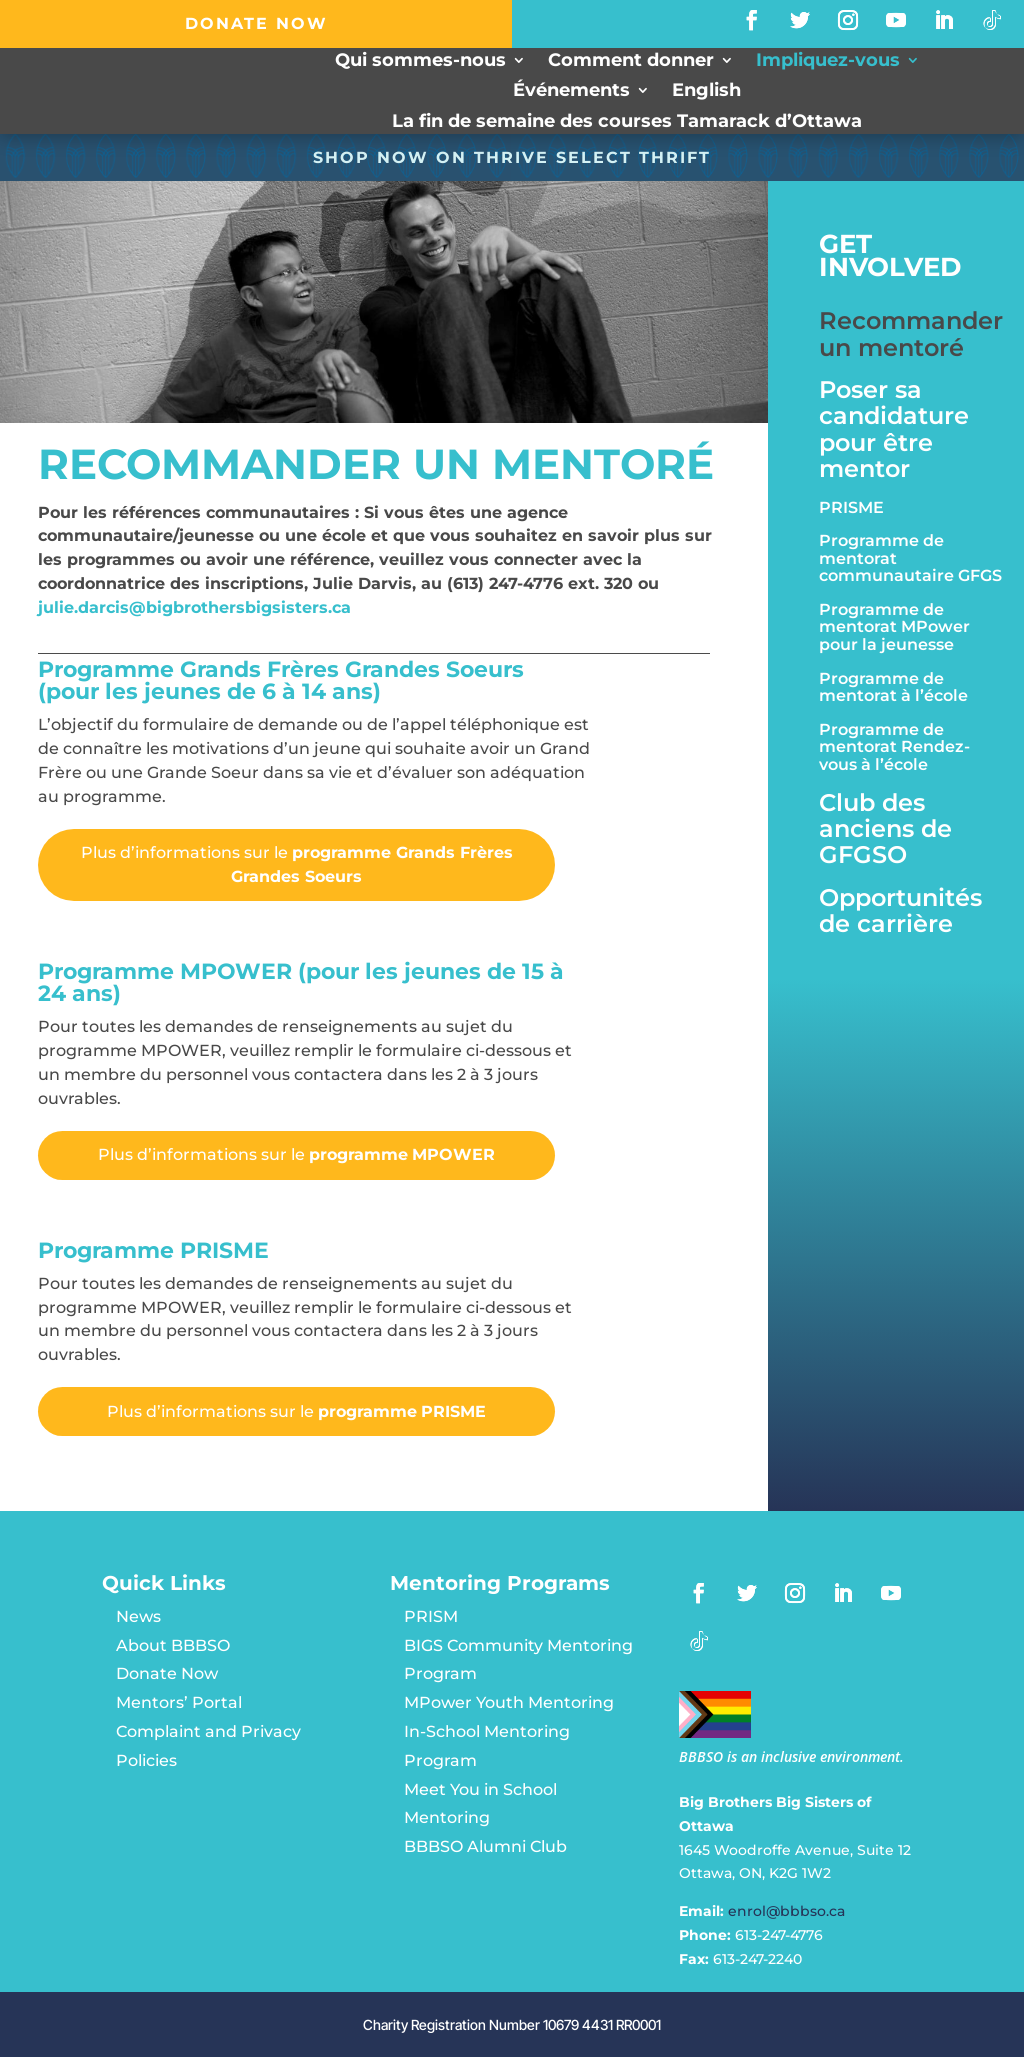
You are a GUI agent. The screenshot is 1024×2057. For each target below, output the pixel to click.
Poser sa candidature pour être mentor (894, 430)
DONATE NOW (256, 23)
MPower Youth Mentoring (509, 1702)
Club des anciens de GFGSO (885, 830)
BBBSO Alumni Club (485, 1846)
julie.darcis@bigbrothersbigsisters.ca (194, 607)
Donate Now (167, 1674)
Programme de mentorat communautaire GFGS (910, 558)
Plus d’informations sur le (297, 864)
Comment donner (631, 62)
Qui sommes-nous (420, 62)
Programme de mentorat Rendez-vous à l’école (894, 747)
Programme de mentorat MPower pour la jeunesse (894, 627)
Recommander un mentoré (911, 334)
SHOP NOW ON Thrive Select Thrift (512, 157)
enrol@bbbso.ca (786, 1911)
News (138, 1616)
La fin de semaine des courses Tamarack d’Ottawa (627, 123)
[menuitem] (706, 95)
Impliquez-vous (828, 62)
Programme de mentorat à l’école (893, 688)
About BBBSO (173, 1645)
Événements (571, 93)
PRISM (431, 1616)
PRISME (851, 508)
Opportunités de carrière (900, 911)
